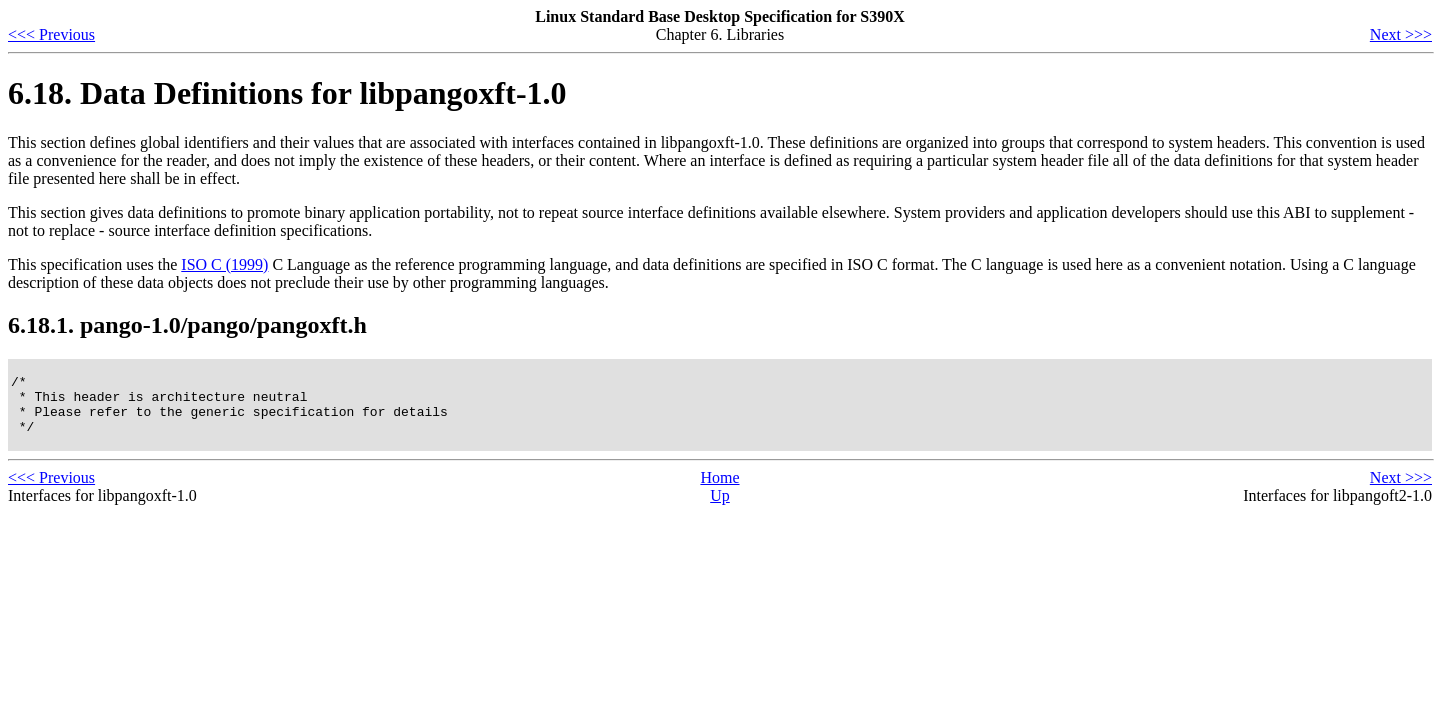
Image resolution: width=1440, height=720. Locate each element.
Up (720, 507)
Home (719, 489)
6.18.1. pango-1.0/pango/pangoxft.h (187, 325)
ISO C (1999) (224, 264)
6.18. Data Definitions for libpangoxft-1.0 (287, 93)
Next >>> (1401, 34)
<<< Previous (51, 34)
